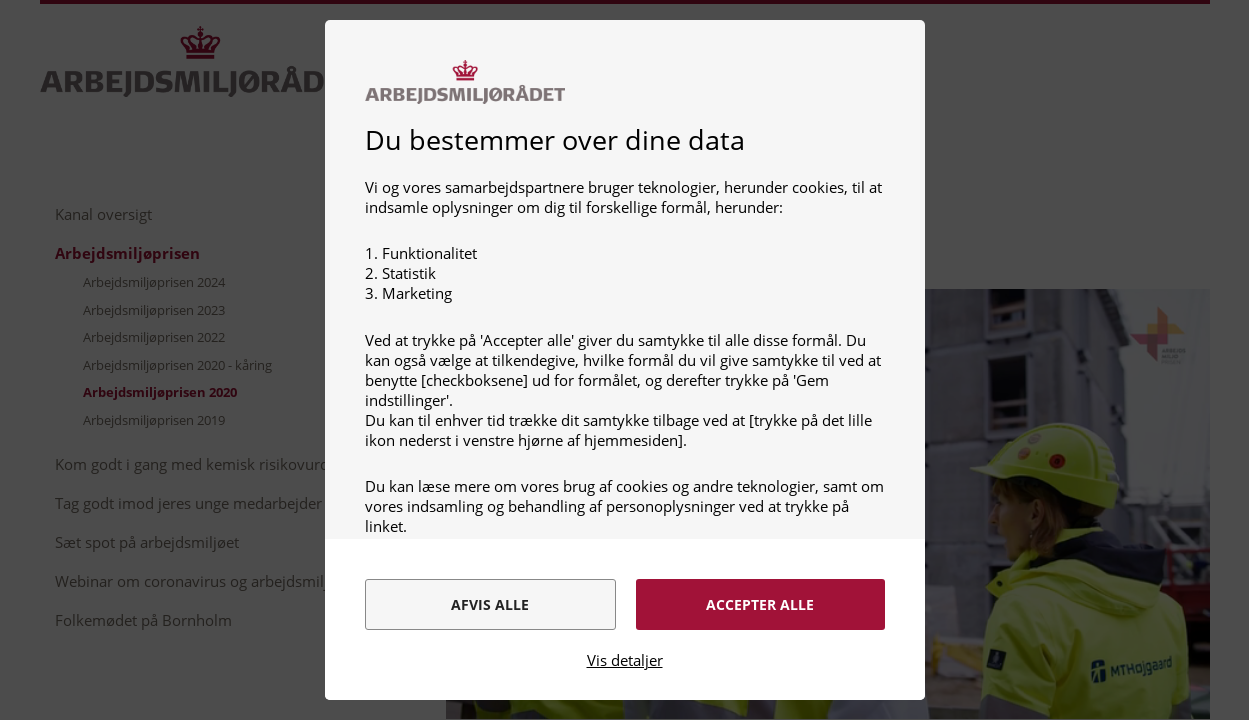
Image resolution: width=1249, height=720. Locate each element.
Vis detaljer (625, 660)
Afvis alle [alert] (490, 604)
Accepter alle (760, 604)
